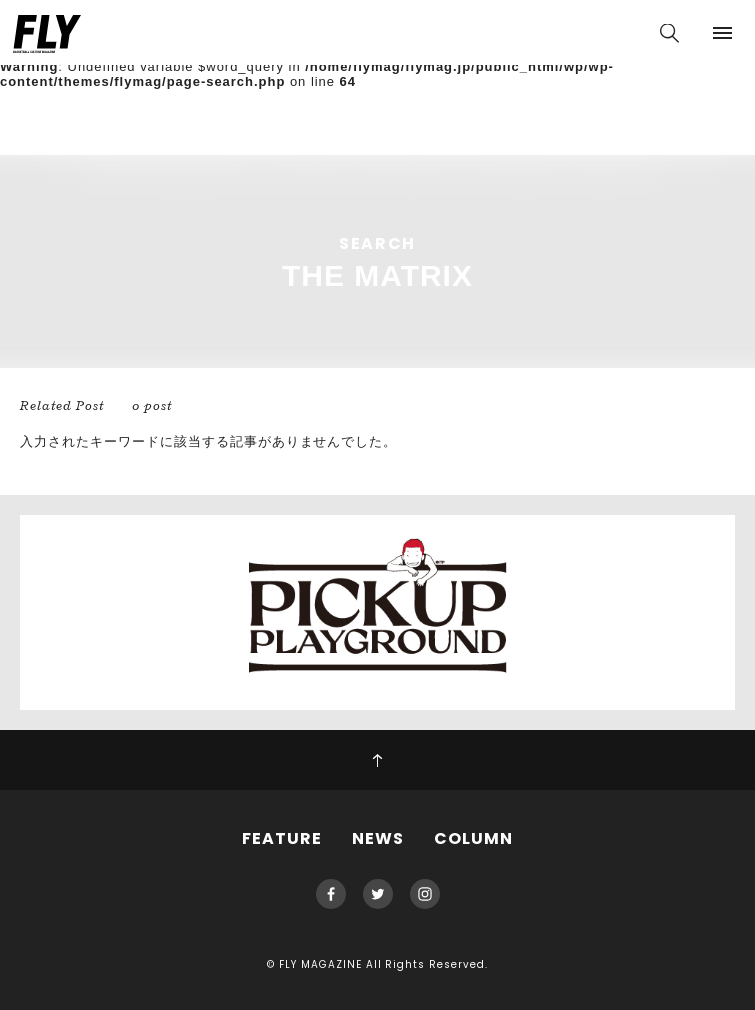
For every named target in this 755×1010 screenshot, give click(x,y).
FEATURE (282, 838)
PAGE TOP (377, 760)
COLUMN (473, 838)
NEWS (378, 838)
